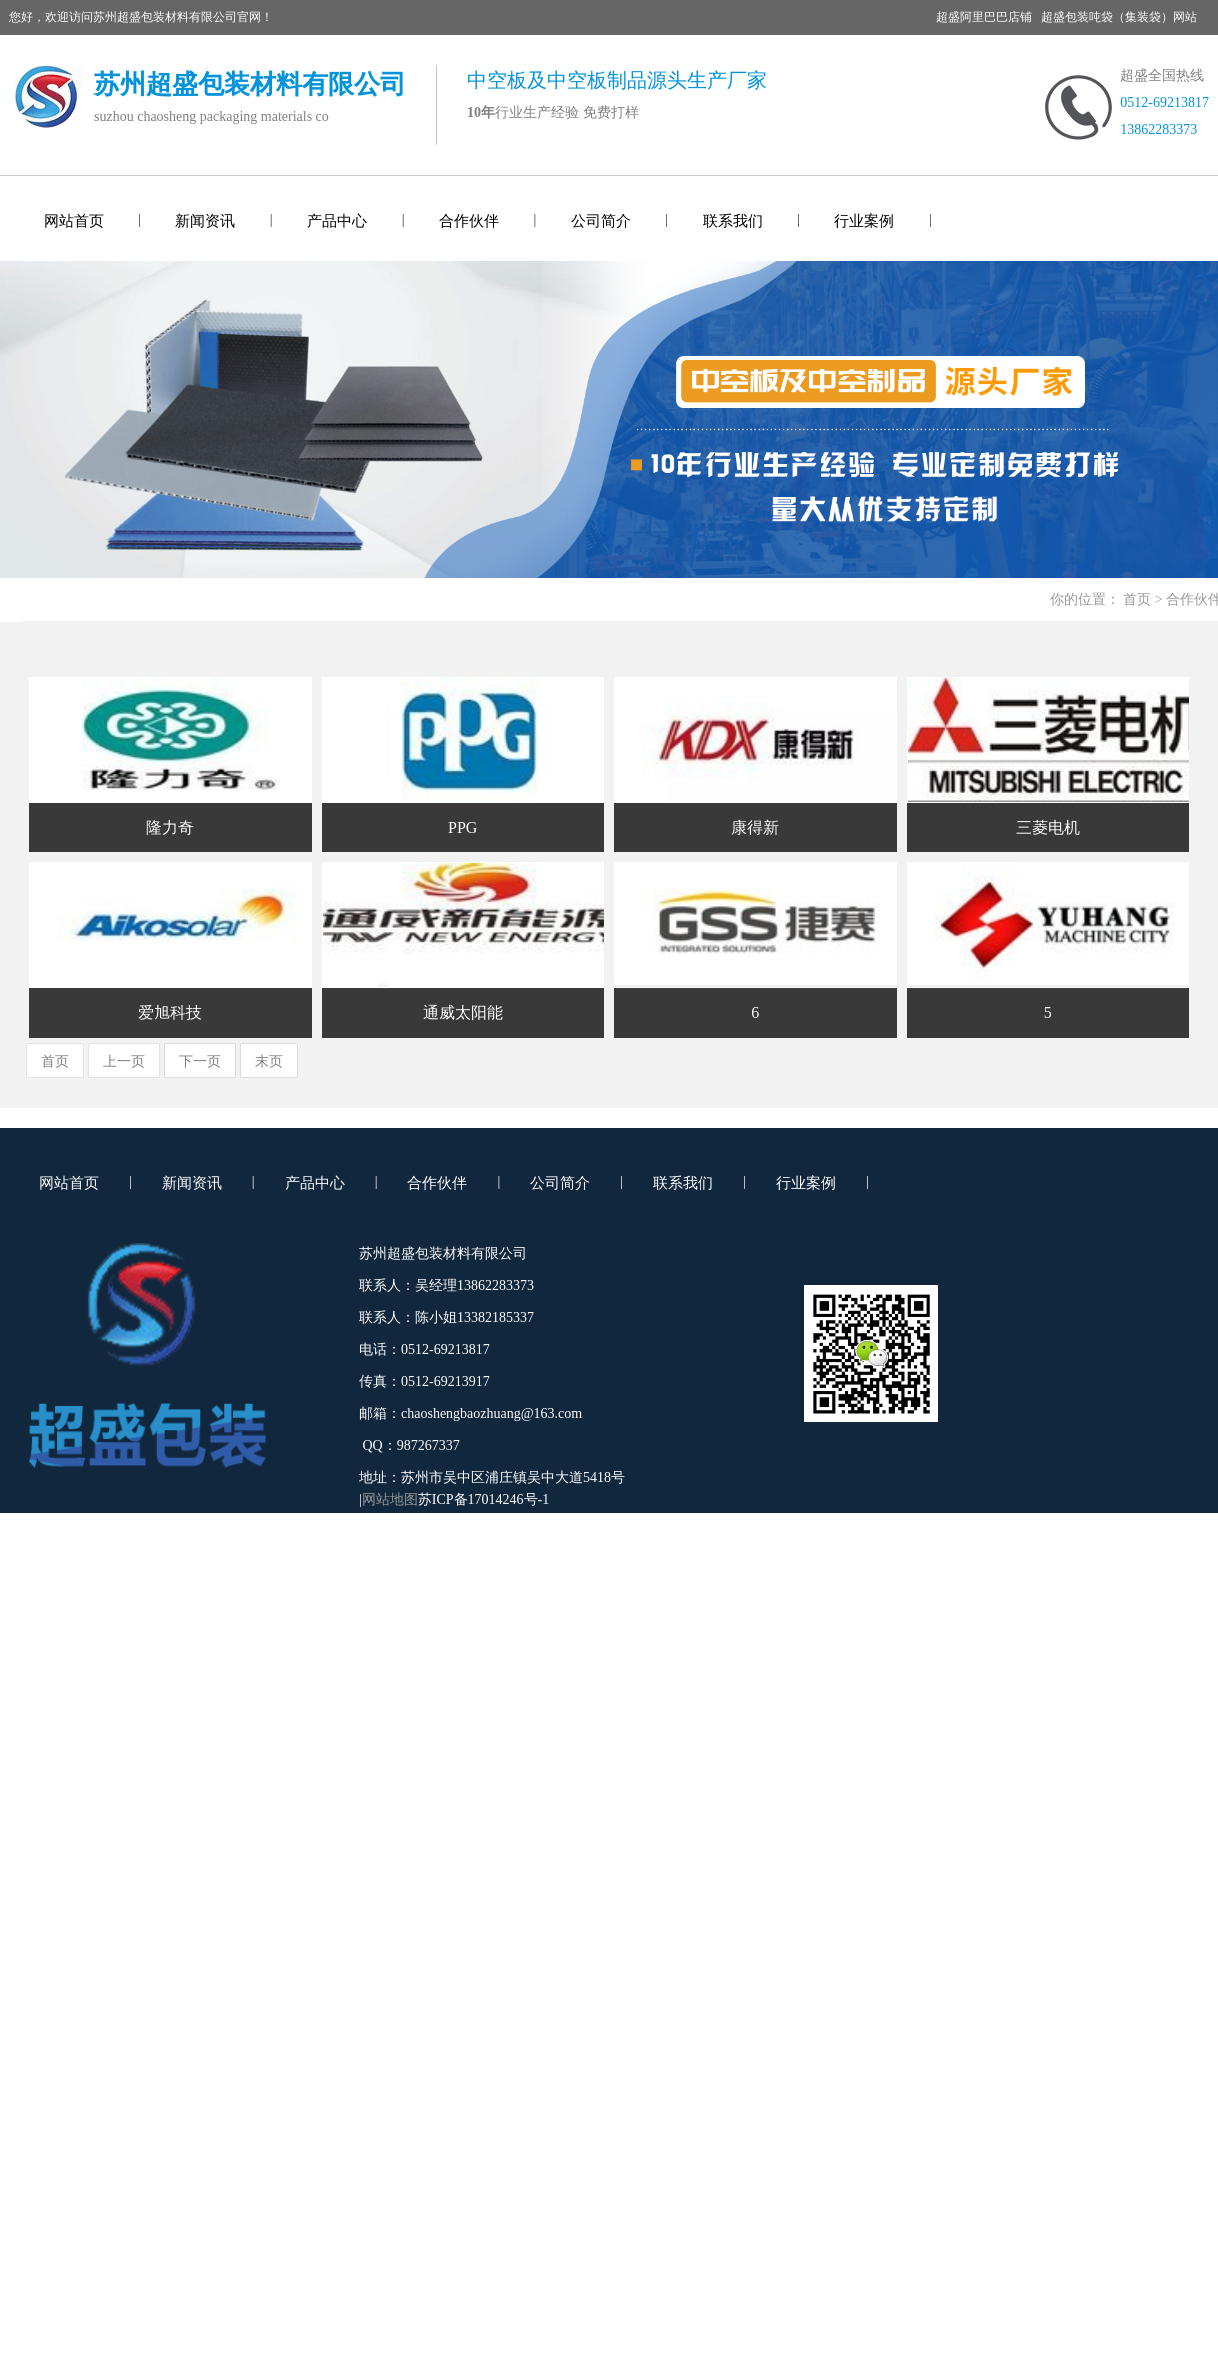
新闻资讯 (205, 221)
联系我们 (733, 221)
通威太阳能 (463, 1012)
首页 (1137, 599)
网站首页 (74, 221)
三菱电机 (1048, 827)
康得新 (755, 827)
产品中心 (337, 221)
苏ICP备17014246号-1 (483, 1499)
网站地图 (390, 1499)
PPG (462, 827)
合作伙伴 (469, 221)
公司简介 (601, 221)
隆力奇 (170, 827)
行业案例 (864, 221)
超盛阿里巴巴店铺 (984, 17)
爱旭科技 (170, 1012)
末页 (269, 1061)
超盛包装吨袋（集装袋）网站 (1119, 17)
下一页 (200, 1061)
